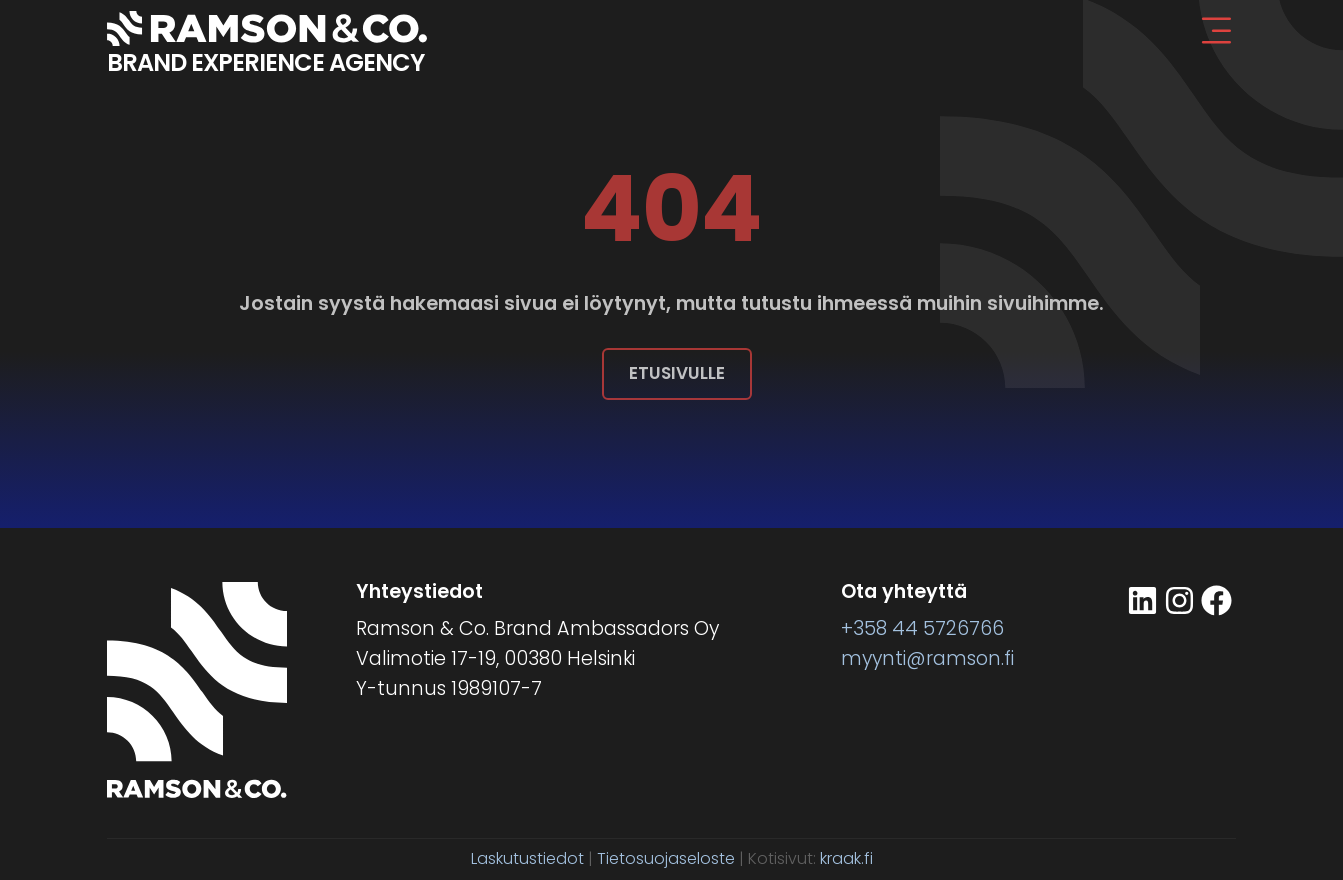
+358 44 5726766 (922, 628)
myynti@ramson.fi (927, 658)
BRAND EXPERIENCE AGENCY (265, 62)
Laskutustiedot (527, 858)
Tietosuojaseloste (666, 858)
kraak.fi (846, 858)
